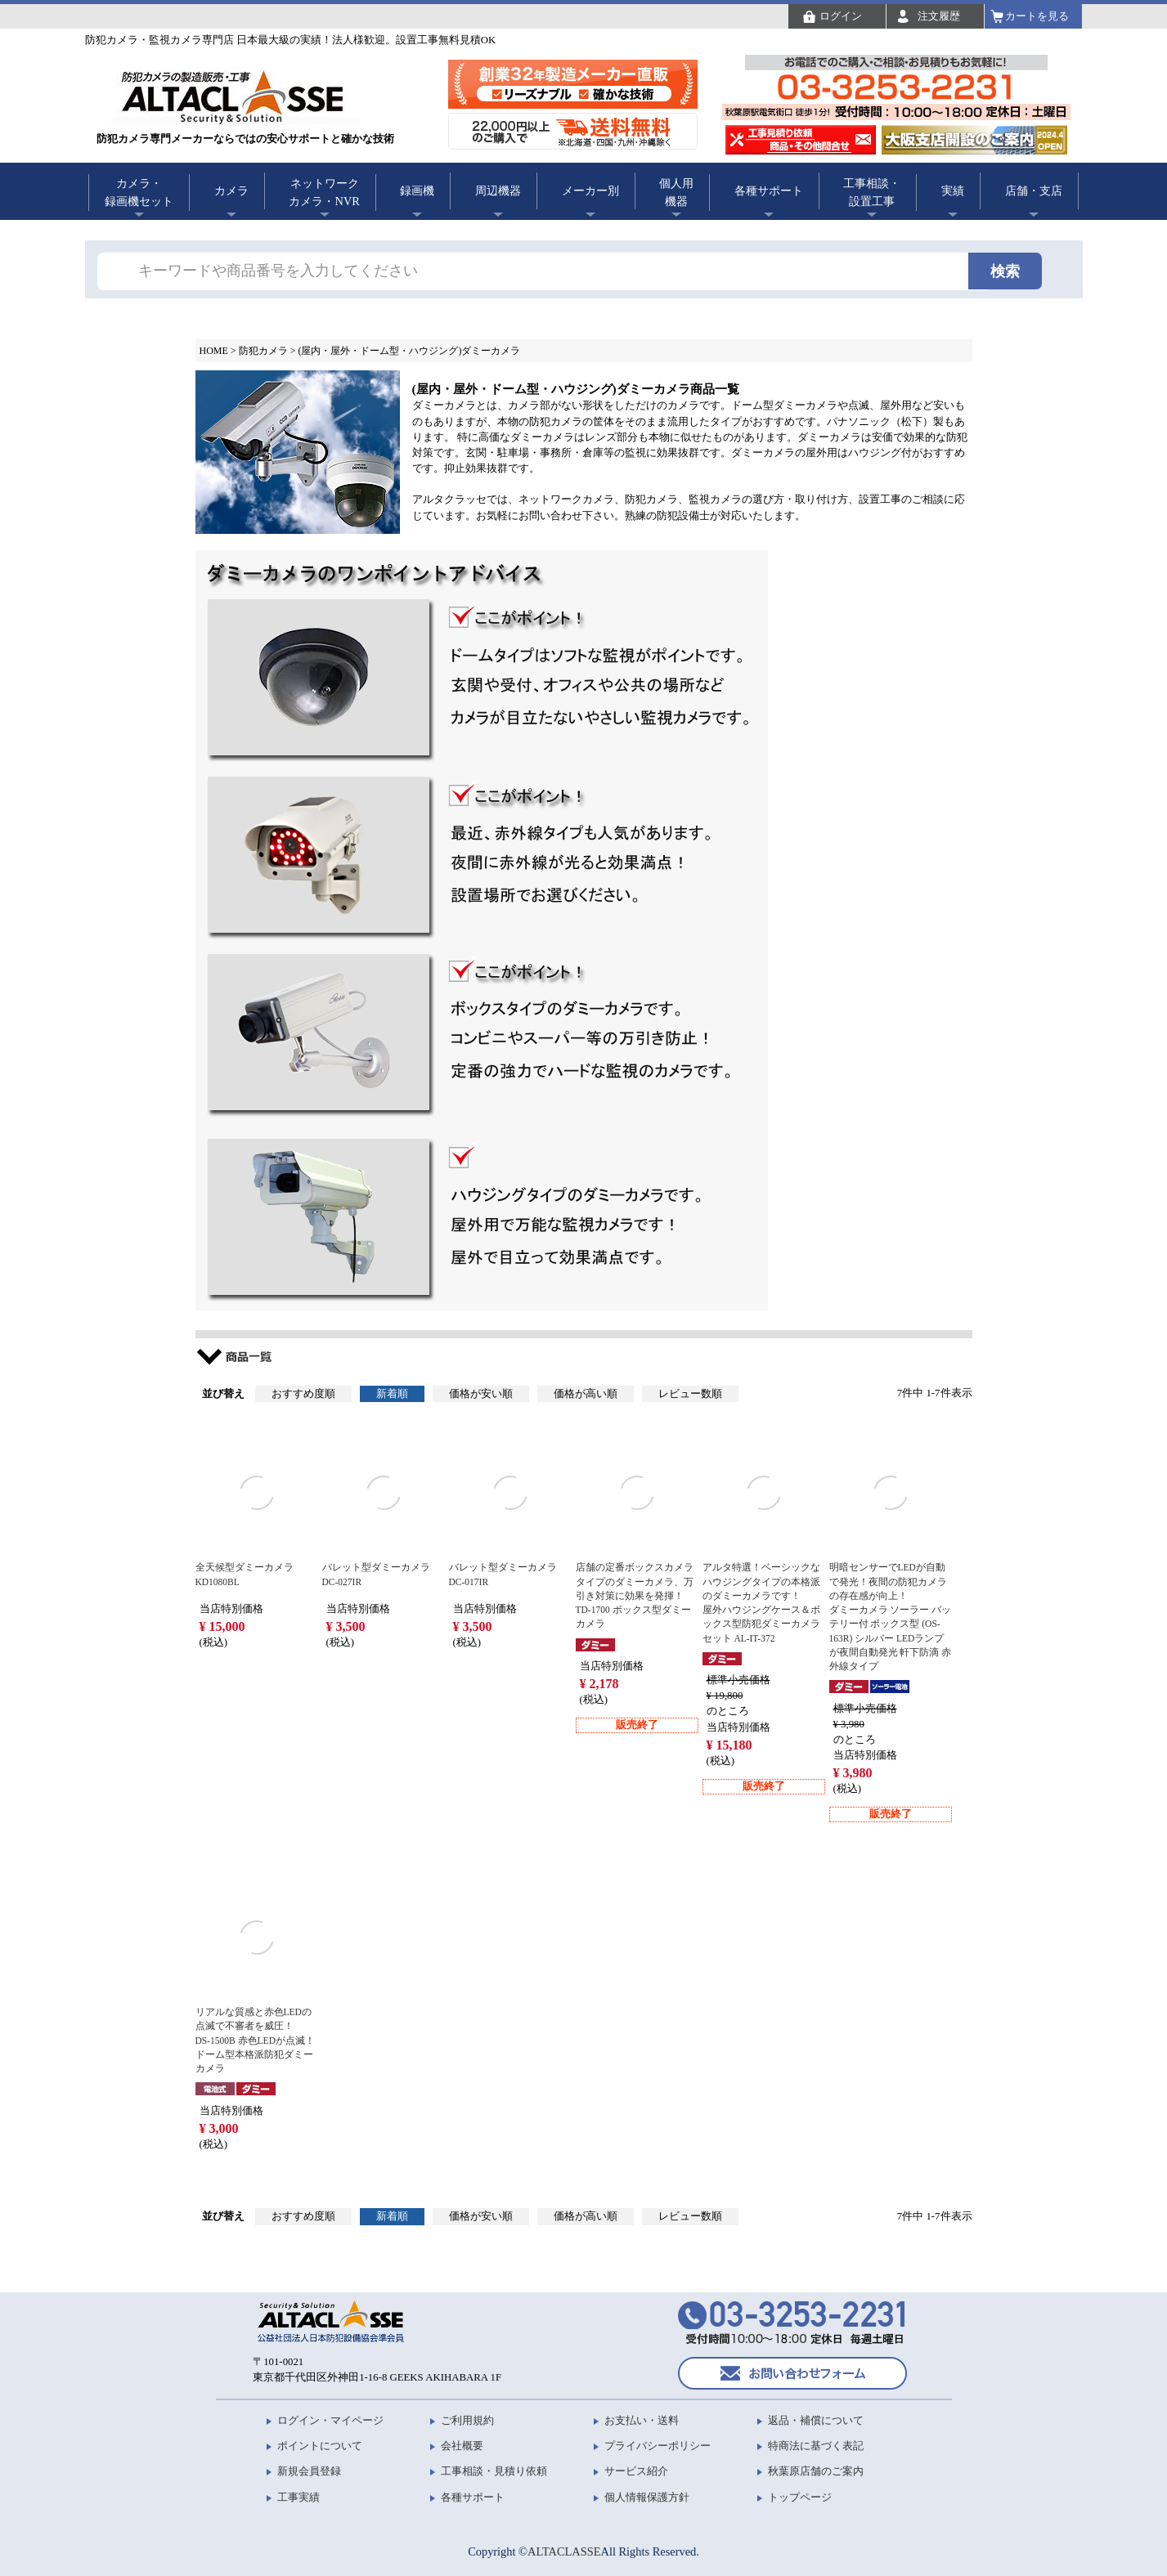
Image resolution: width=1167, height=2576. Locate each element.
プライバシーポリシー (657, 2445)
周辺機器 (498, 190)
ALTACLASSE (563, 2551)
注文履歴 (939, 16)
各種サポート (768, 190)
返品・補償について (816, 2420)
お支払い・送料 (641, 2420)
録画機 (417, 190)
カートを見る (1037, 16)
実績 (952, 190)
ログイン (840, 16)
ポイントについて (319, 2445)
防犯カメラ (263, 350)
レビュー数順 (690, 1394)
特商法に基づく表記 (816, 2445)
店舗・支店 (1033, 190)
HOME (214, 350)
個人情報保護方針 (646, 2497)
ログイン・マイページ (330, 2420)
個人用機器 (676, 192)
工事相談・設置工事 (871, 192)
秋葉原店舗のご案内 (816, 2471)
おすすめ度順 (303, 1394)
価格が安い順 (481, 1394)
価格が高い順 (585, 1394)
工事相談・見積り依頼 (494, 2471)
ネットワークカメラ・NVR (324, 192)
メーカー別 (590, 190)
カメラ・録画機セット (139, 192)
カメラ (231, 190)
